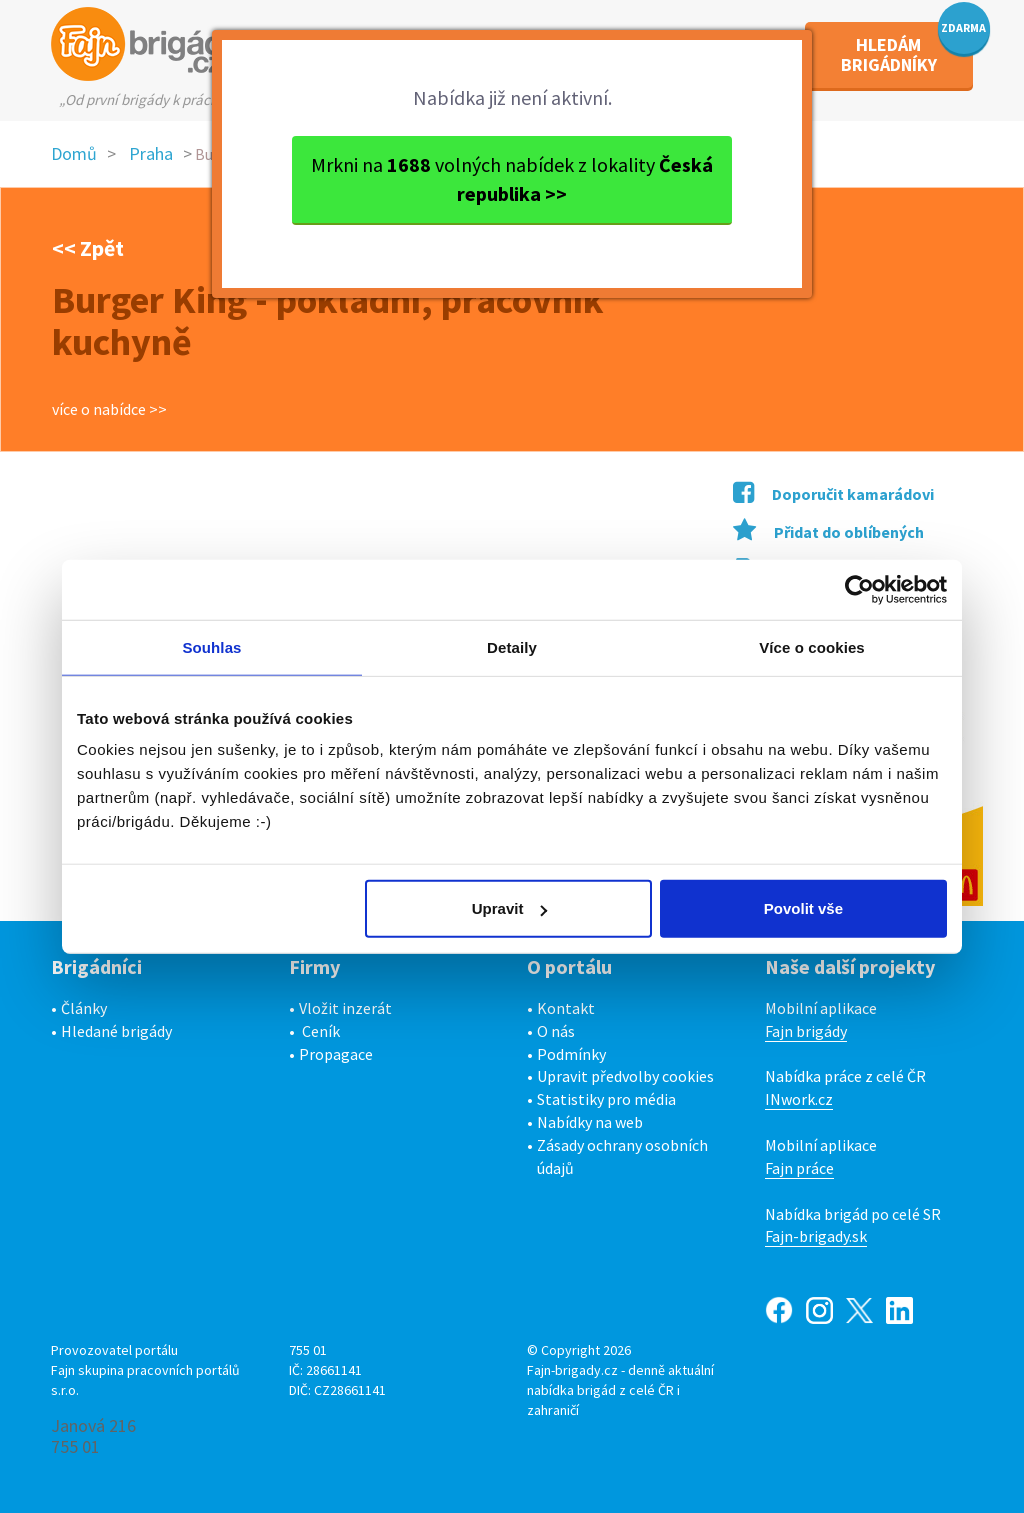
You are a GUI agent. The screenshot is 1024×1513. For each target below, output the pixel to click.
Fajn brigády (806, 1031)
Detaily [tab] (512, 646)
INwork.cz (799, 1099)
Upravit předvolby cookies (625, 1076)
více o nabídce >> (109, 409)
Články (84, 1008)
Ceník (321, 1031)
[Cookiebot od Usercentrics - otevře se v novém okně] (859, 589)
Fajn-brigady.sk (816, 1236)
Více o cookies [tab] (812, 646)
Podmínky (571, 1054)
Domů (74, 153)
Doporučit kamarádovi (833, 494)
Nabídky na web (590, 1122)
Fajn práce (799, 1168)
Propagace (336, 1054)
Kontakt (566, 1008)
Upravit (510, 908)
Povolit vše (803, 908)
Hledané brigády (116, 1031)
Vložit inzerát (345, 1008)
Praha (151, 153)
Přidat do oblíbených (828, 532)
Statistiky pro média (606, 1099)
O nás (556, 1031)
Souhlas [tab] (211, 646)
